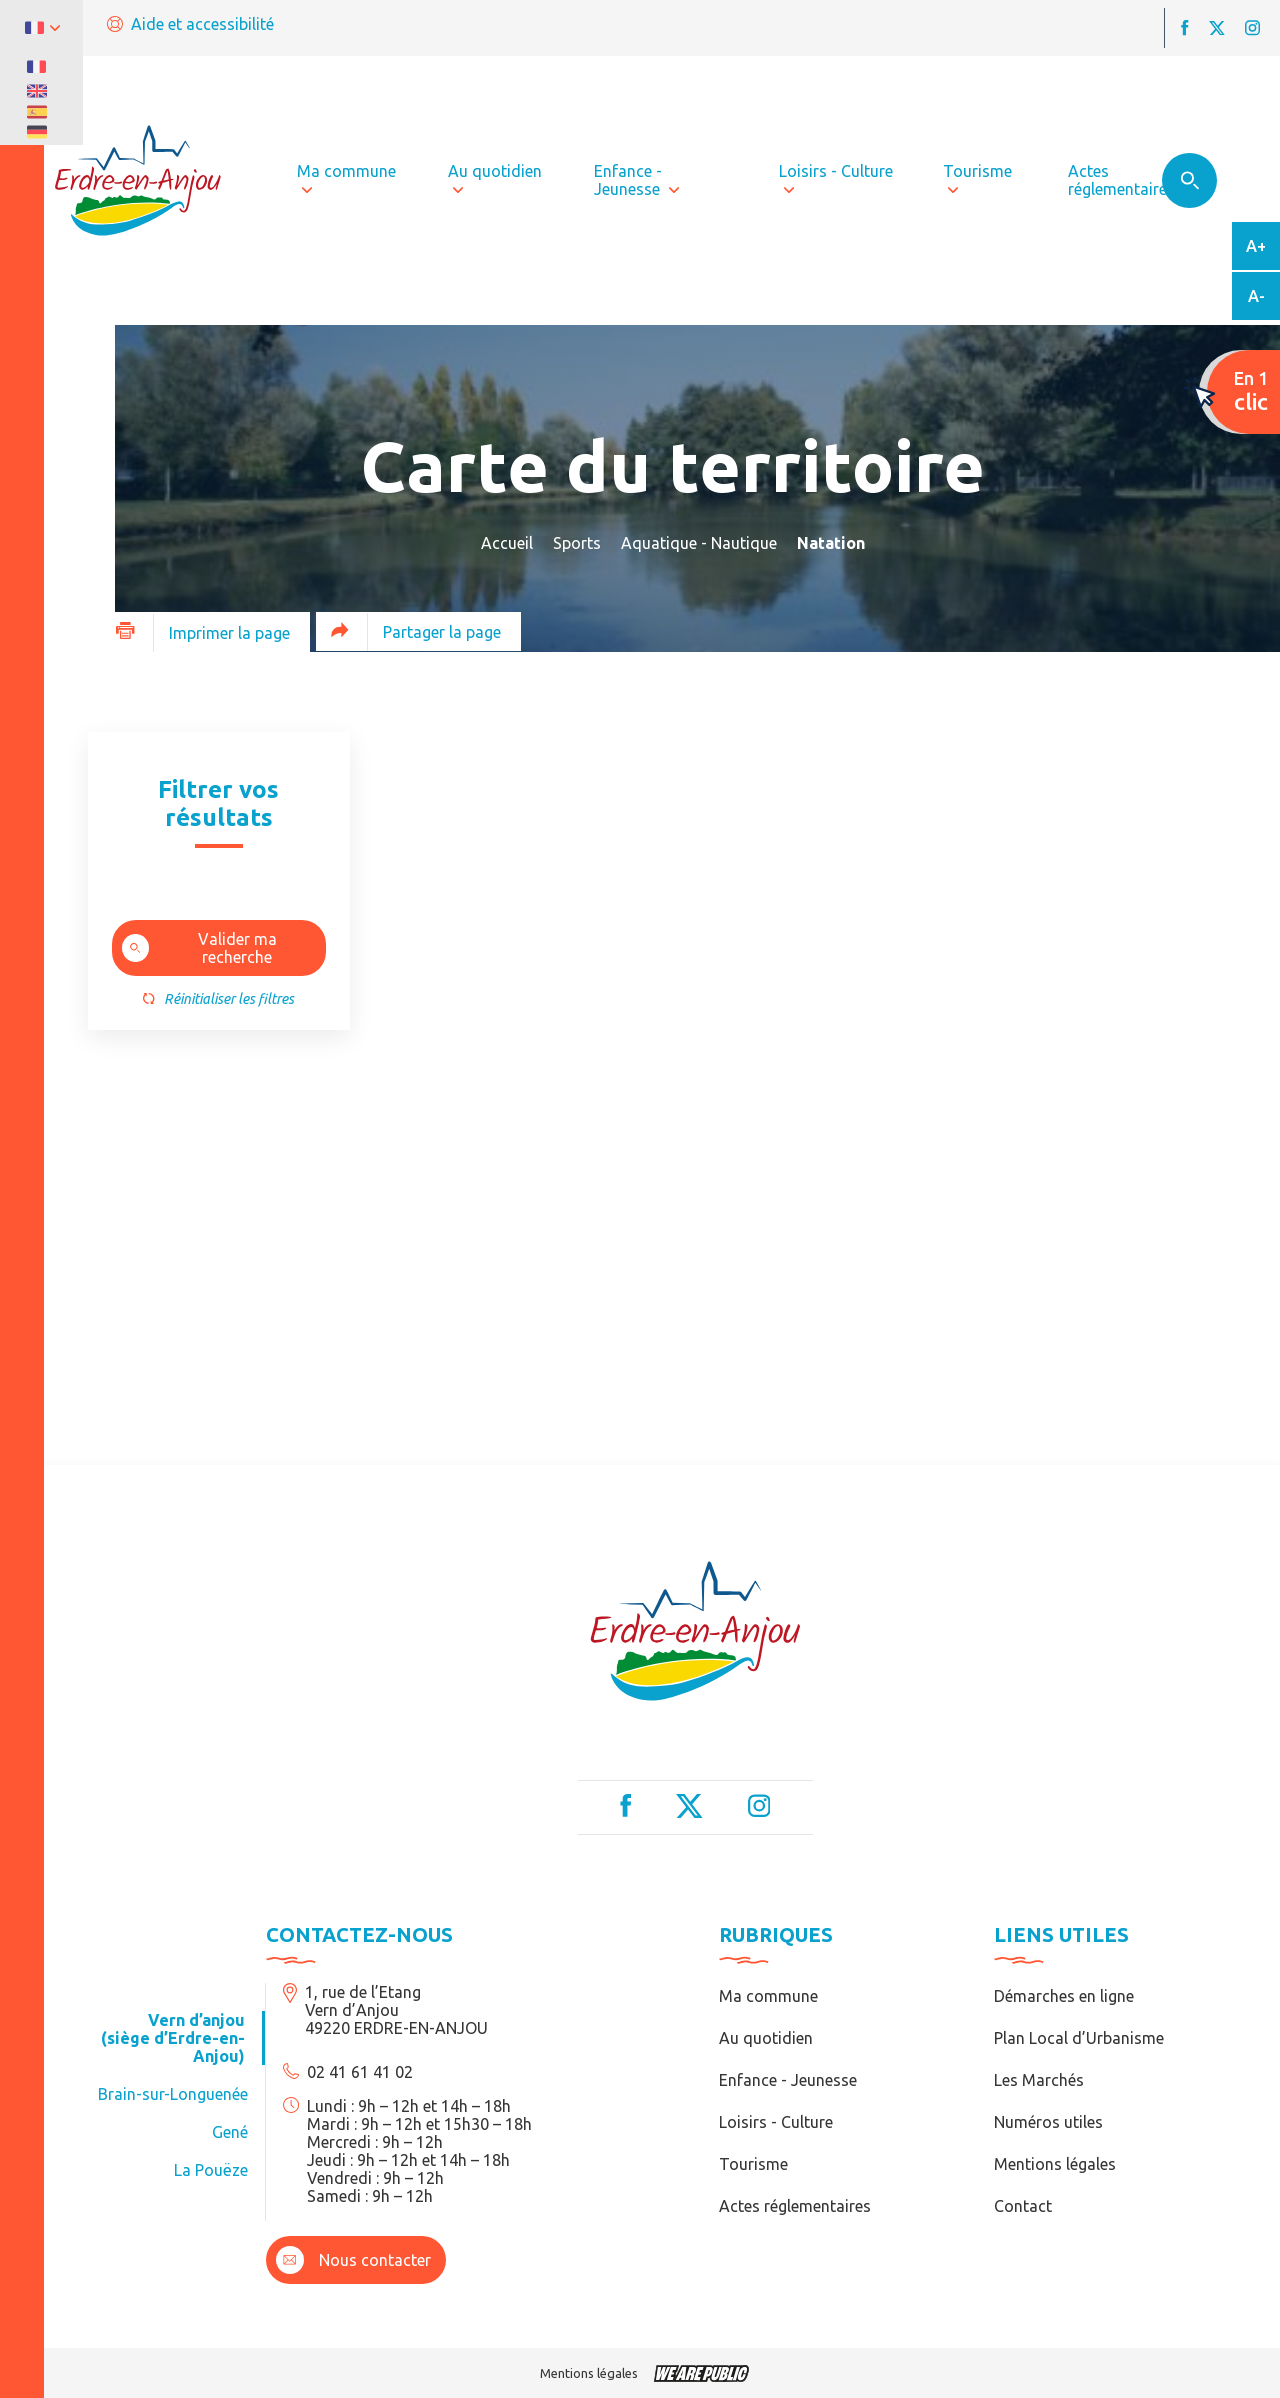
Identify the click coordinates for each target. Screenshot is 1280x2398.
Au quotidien (766, 2038)
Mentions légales (1055, 2164)
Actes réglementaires (795, 2206)
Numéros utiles (1048, 2122)
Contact (1023, 2206)
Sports (577, 543)
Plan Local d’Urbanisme (1079, 2038)
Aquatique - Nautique (699, 543)
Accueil (507, 543)
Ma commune (768, 1996)
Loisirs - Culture (776, 2122)
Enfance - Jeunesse (788, 2080)
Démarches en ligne (1064, 1996)
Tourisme (753, 2164)
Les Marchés (1039, 2080)
